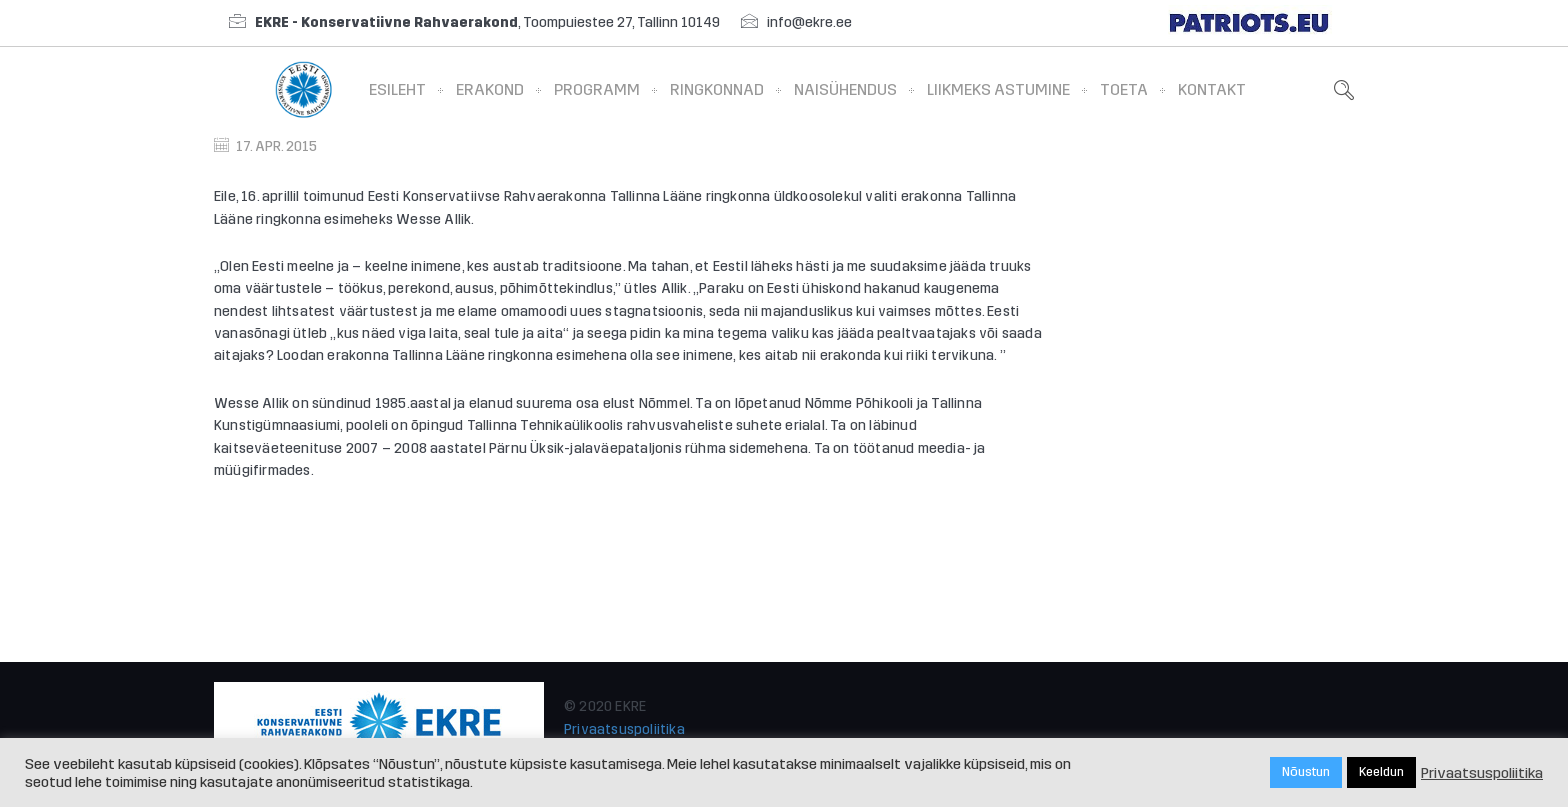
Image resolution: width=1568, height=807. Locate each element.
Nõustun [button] (1306, 772)
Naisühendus (845, 89)
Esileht (397, 89)
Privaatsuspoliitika (624, 729)
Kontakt (1212, 89)
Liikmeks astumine (998, 89)
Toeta (1124, 89)
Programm (597, 89)
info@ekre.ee (809, 22)
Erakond (490, 89)
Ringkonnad (717, 89)
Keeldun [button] (1381, 772)
